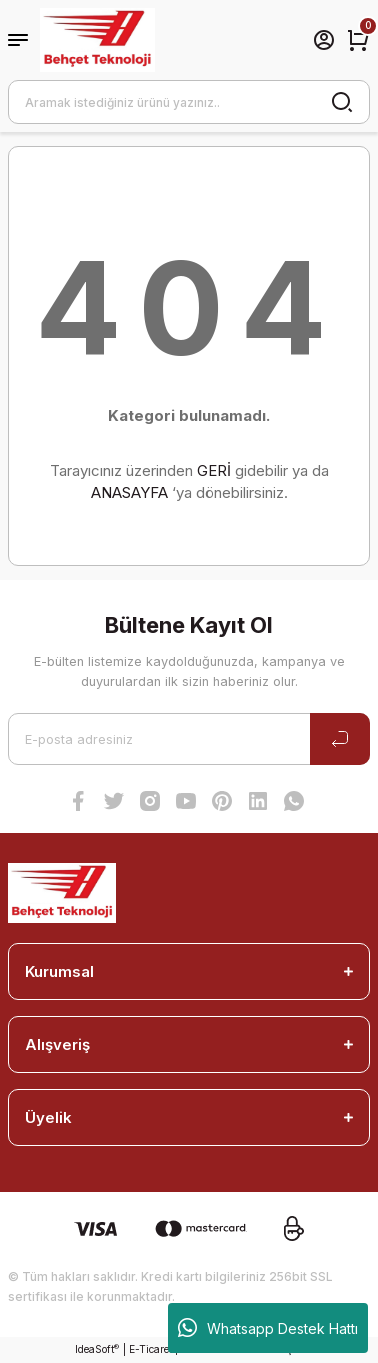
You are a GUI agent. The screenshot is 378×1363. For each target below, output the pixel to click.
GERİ (214, 470)
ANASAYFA (129, 492)
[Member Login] (324, 40)
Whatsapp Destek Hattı (268, 1328)
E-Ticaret (150, 1349)
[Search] (189, 102)
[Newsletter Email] (189, 739)
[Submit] (340, 739)
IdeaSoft (97, 1349)
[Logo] (97, 40)
